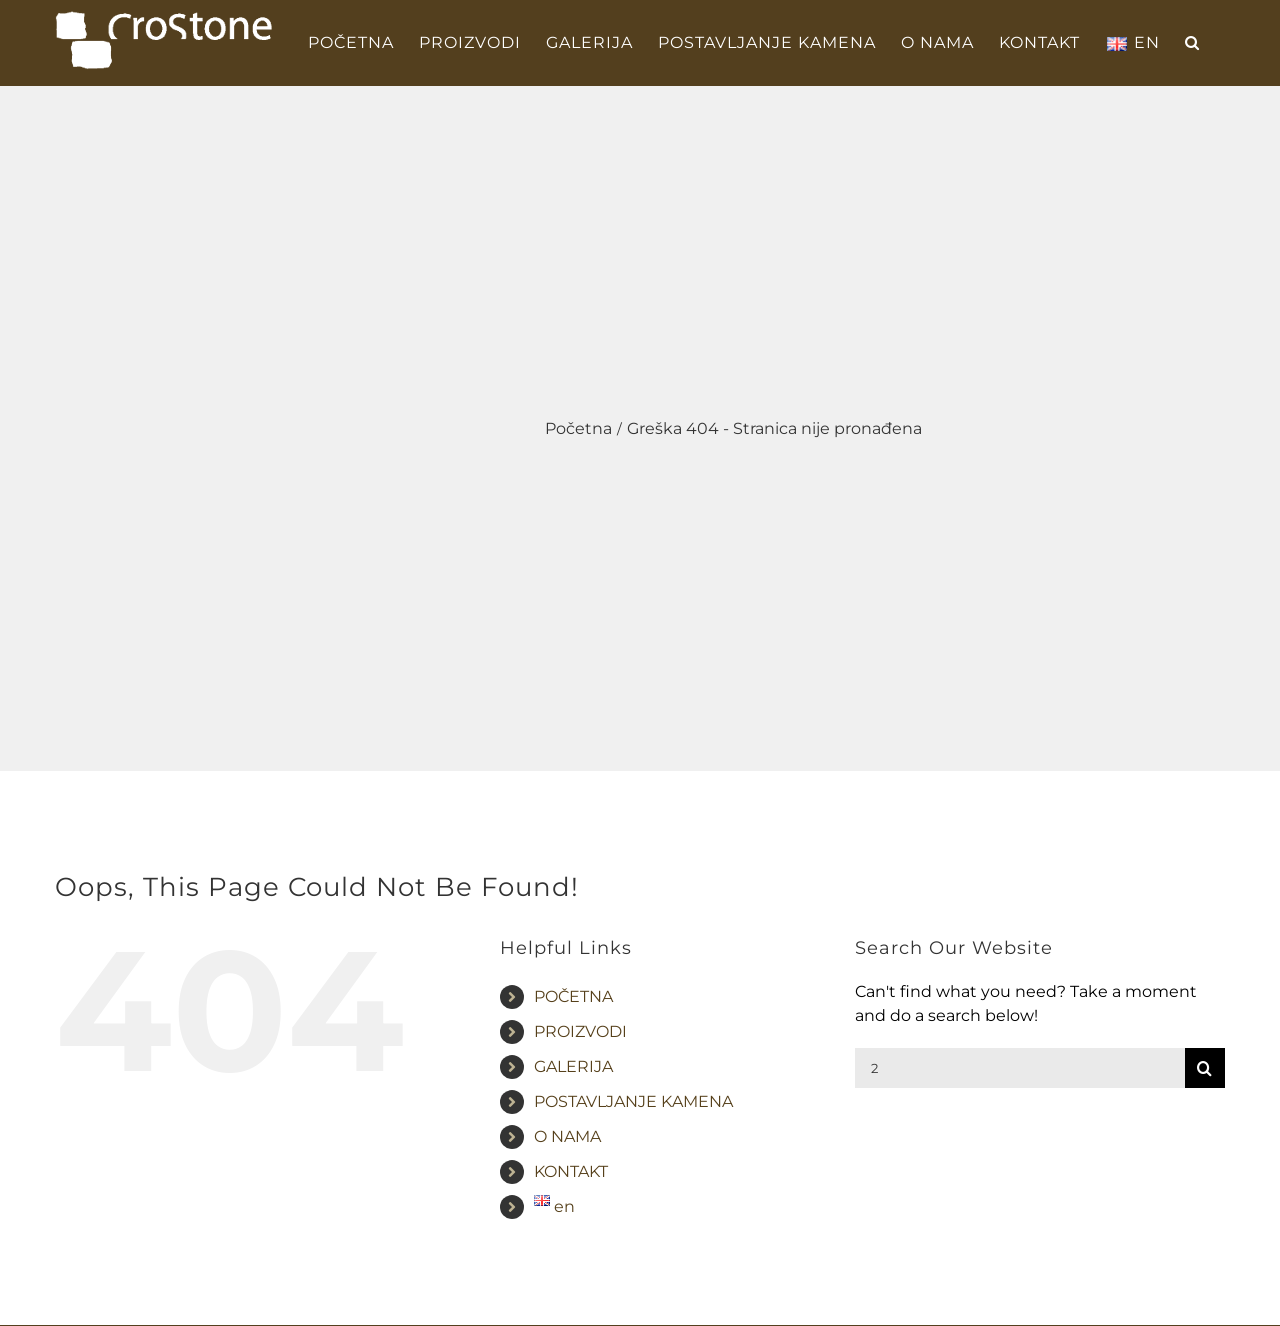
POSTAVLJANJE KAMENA (633, 1101)
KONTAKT (571, 1171)
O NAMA (567, 1136)
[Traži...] (1020, 1068)
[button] (1192, 43)
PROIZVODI (580, 1031)
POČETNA (573, 996)
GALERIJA (573, 1066)
